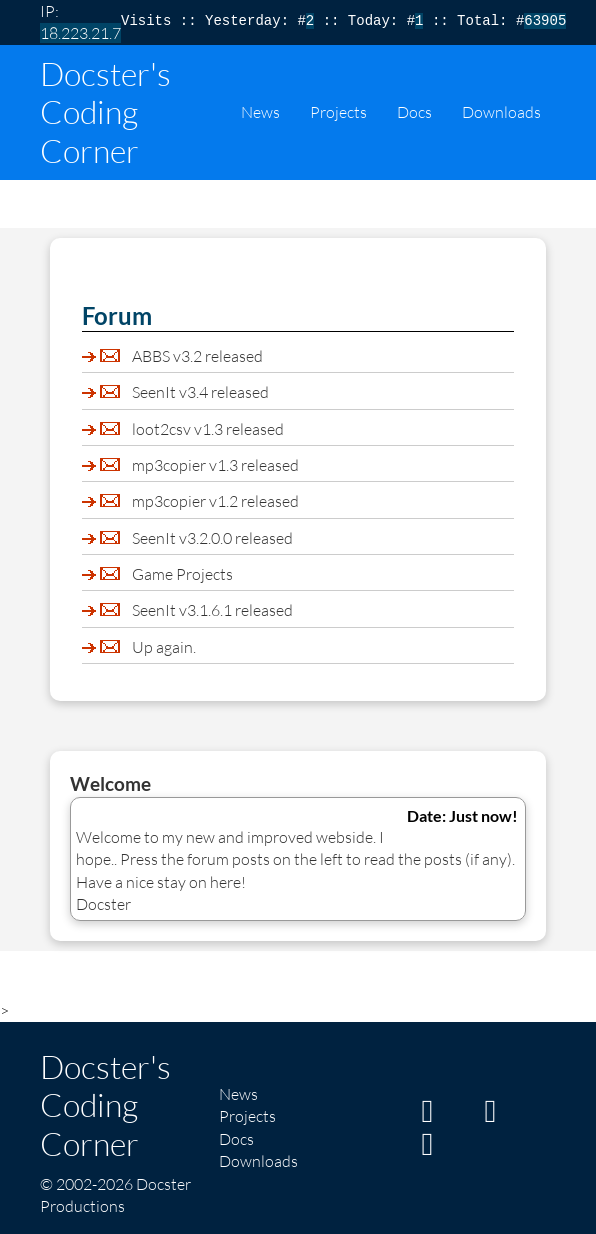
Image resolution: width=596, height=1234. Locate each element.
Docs (414, 112)
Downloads (501, 112)
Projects (338, 112)
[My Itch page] (427, 1116)
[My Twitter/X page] (427, 1149)
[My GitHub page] (490, 1116)
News (260, 112)
